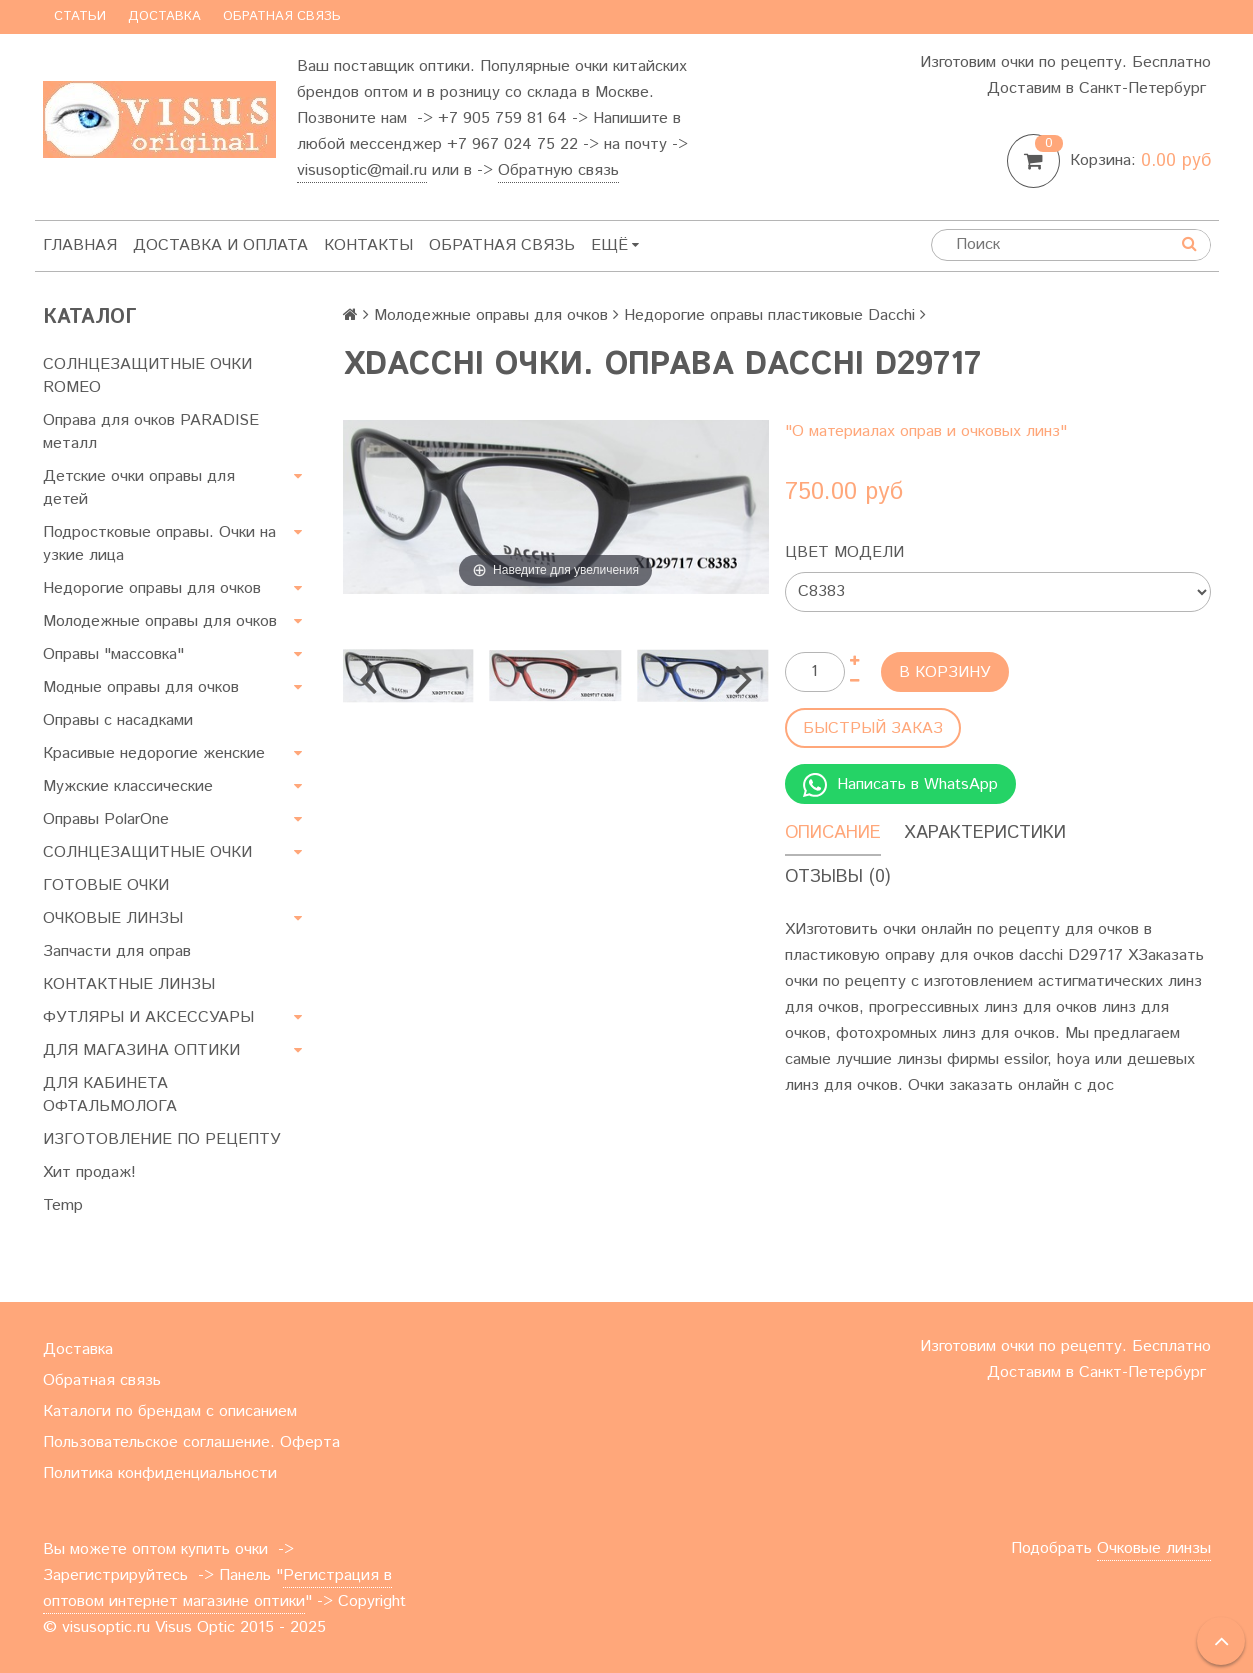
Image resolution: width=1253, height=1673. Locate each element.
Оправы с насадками (118, 720)
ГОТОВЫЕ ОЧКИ (106, 885)
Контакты (368, 245)
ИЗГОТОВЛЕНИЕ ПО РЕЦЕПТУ (162, 1139)
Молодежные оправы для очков (160, 621)
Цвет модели (844, 552)
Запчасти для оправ (117, 951)
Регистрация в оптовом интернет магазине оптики (217, 1588)
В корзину (945, 672)
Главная (80, 245)
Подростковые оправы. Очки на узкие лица (159, 544)
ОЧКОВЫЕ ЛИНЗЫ (113, 918)
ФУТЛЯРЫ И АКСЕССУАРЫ (148, 1017)
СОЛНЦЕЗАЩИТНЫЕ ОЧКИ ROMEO (147, 376)
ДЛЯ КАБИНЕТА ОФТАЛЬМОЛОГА (110, 1095)
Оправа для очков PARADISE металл (151, 432)
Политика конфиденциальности (160, 1473)
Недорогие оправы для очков (152, 588)
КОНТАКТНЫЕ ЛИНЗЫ (129, 984)
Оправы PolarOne (106, 819)
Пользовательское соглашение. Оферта (191, 1442)
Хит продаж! (89, 1172)
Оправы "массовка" (113, 654)
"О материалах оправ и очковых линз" (926, 431)
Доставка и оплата (220, 245)
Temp (63, 1205)
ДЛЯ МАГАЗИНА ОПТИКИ (141, 1050)
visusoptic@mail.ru (362, 170)
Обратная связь (282, 16)
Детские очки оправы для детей (139, 488)
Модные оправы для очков (141, 687)
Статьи (80, 16)
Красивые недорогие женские (154, 753)
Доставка (164, 16)
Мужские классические (128, 786)
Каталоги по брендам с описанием (170, 1411)
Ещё (615, 245)
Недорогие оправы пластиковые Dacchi (769, 315)
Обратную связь (558, 170)
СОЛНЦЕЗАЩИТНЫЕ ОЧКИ (147, 852)
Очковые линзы (1154, 1548)
